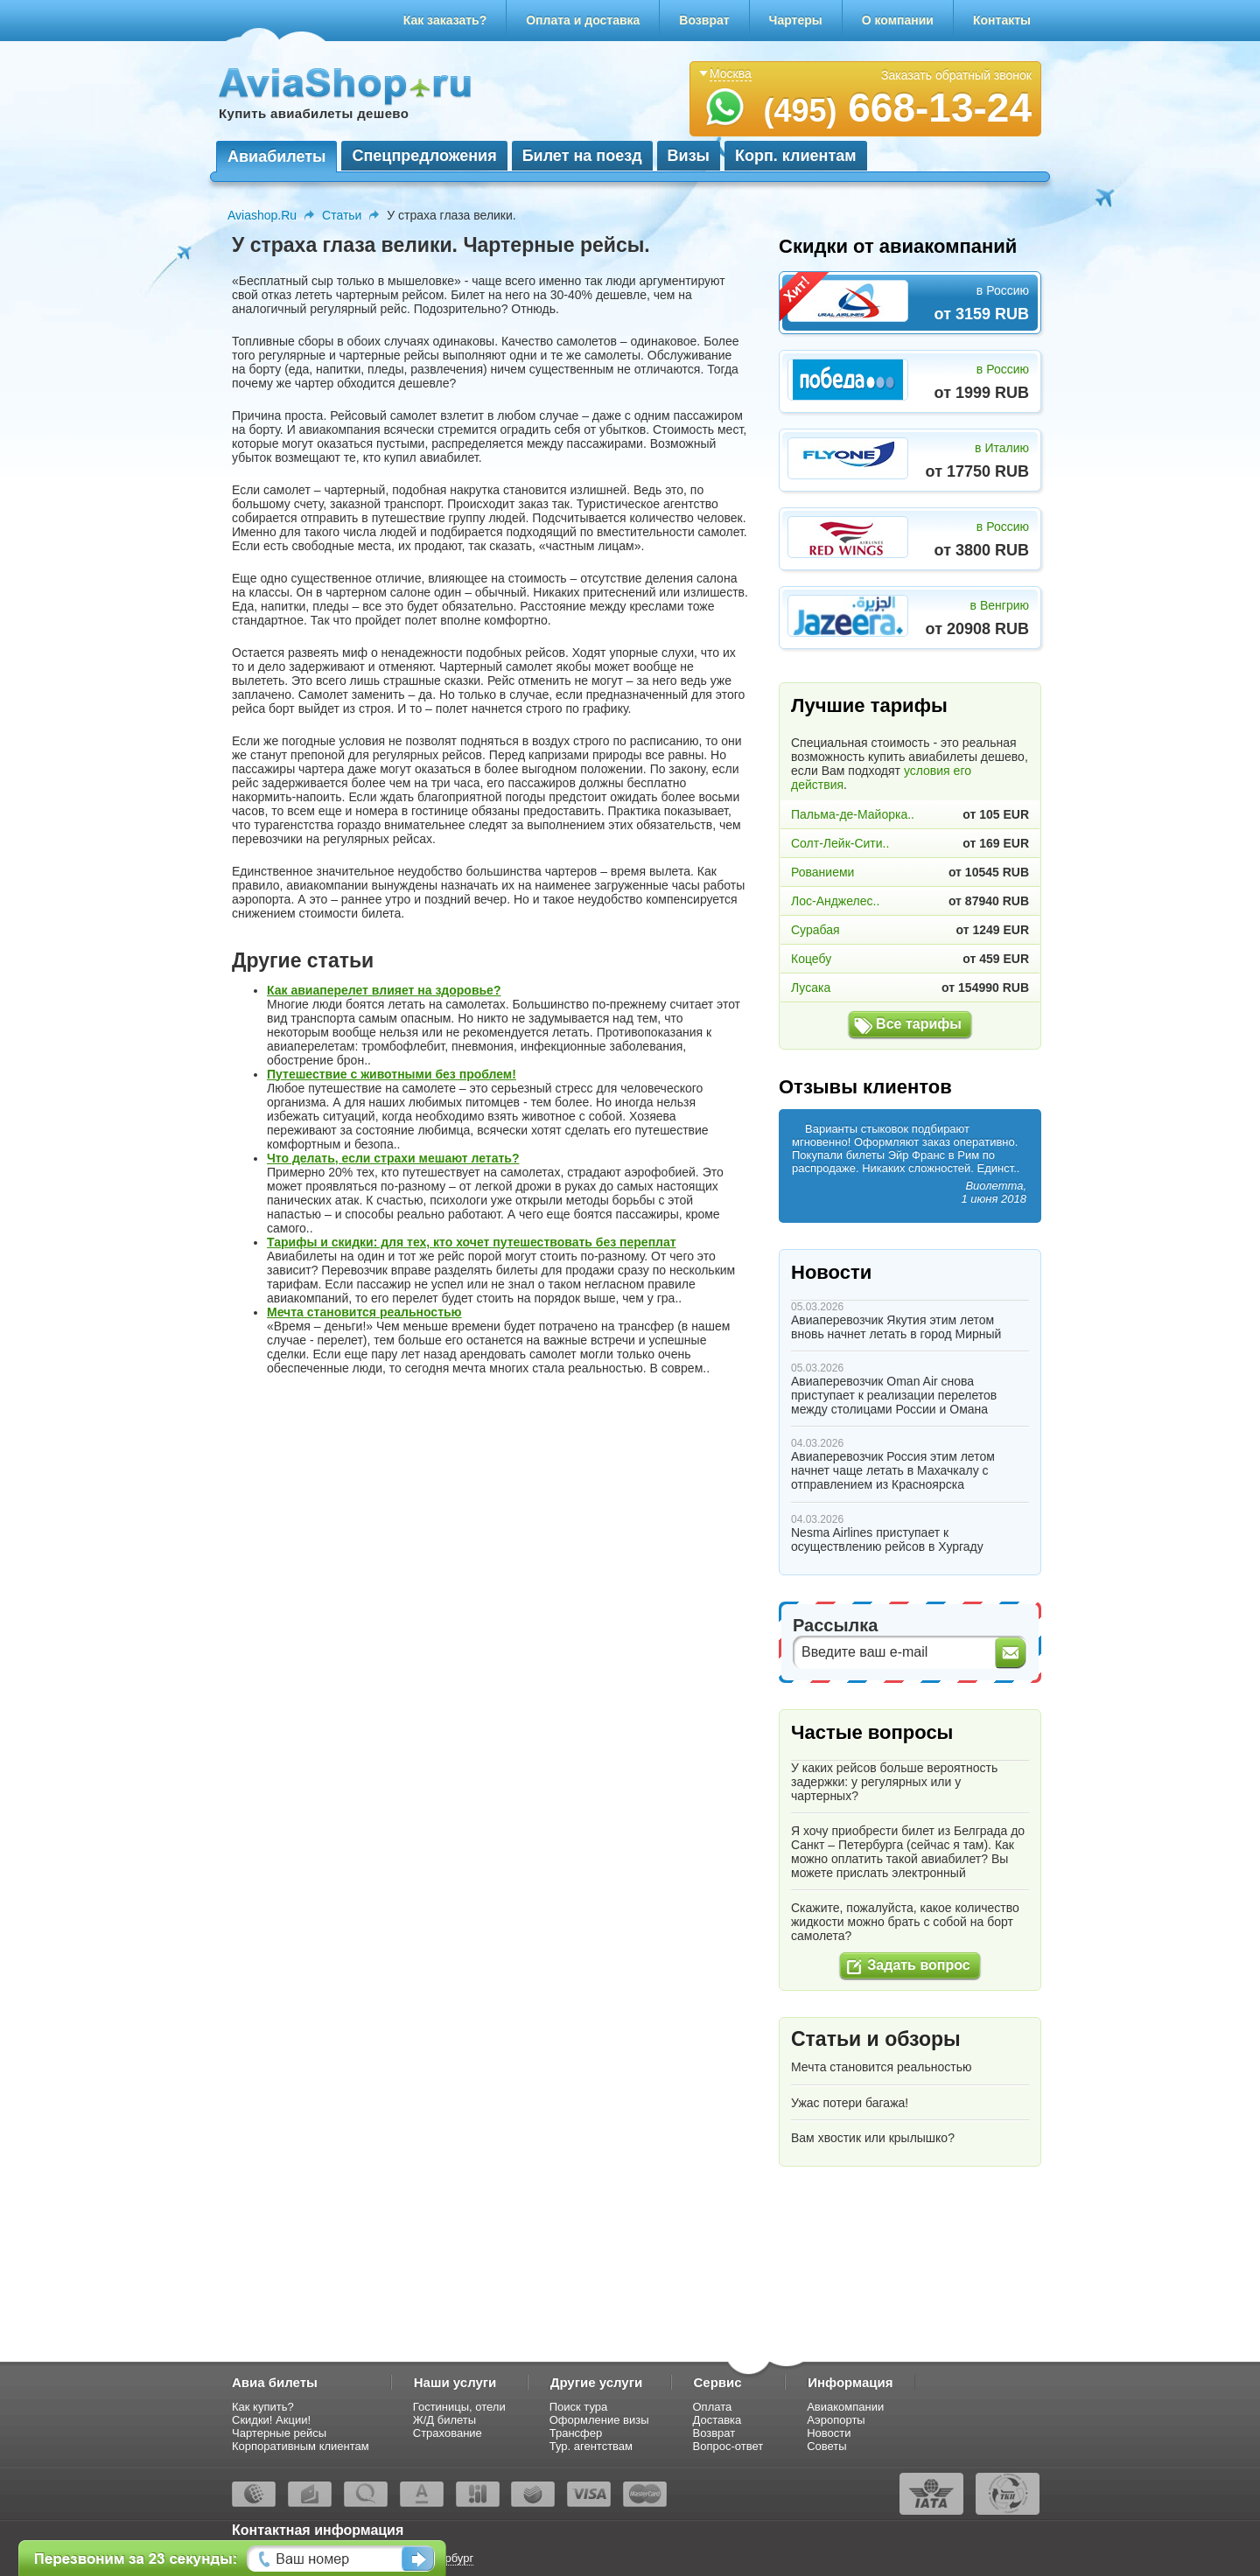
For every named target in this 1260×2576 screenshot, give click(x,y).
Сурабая (815, 930)
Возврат (704, 20)
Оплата (712, 2406)
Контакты (1002, 20)
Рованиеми (822, 872)
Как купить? (263, 2406)
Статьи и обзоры (876, 2039)
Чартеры (795, 20)
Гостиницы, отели (459, 2406)
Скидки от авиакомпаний (898, 246)
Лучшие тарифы (869, 705)
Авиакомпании (845, 2406)
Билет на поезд (582, 155)
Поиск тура (579, 2406)
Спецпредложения (424, 155)
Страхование (447, 2433)
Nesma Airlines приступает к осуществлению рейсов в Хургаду (887, 1539)
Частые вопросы (872, 1732)
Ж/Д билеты (444, 2419)
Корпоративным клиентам (300, 2446)
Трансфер (576, 2433)
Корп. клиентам (796, 155)
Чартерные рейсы (279, 2433)
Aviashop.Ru (262, 215)
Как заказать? (445, 20)
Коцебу (811, 959)
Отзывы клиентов (865, 1087)
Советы (826, 2446)
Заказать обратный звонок (956, 75)
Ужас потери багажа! (849, 2103)
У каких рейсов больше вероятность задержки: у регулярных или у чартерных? (894, 1782)
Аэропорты (836, 2419)
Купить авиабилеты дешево (314, 113)
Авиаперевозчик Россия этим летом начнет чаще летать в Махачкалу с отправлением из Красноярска (893, 1470)
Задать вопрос (918, 1965)
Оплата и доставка (583, 20)
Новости (831, 1272)
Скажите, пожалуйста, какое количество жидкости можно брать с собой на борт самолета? (905, 1922)
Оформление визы (599, 2419)
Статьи (341, 215)
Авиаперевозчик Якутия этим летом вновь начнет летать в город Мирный (896, 1327)
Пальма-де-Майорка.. (852, 814)
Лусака (810, 988)
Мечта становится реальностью (881, 2067)
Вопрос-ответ (728, 2446)
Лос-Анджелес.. (835, 901)
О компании (898, 20)
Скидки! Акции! (271, 2419)
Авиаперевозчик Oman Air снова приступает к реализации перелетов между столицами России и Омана (894, 1395)
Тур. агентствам (591, 2446)
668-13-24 (897, 107)
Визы (689, 155)
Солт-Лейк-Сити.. (840, 843)
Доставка (717, 2419)
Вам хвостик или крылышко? (873, 2138)
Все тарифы (919, 1023)
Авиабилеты (277, 156)
